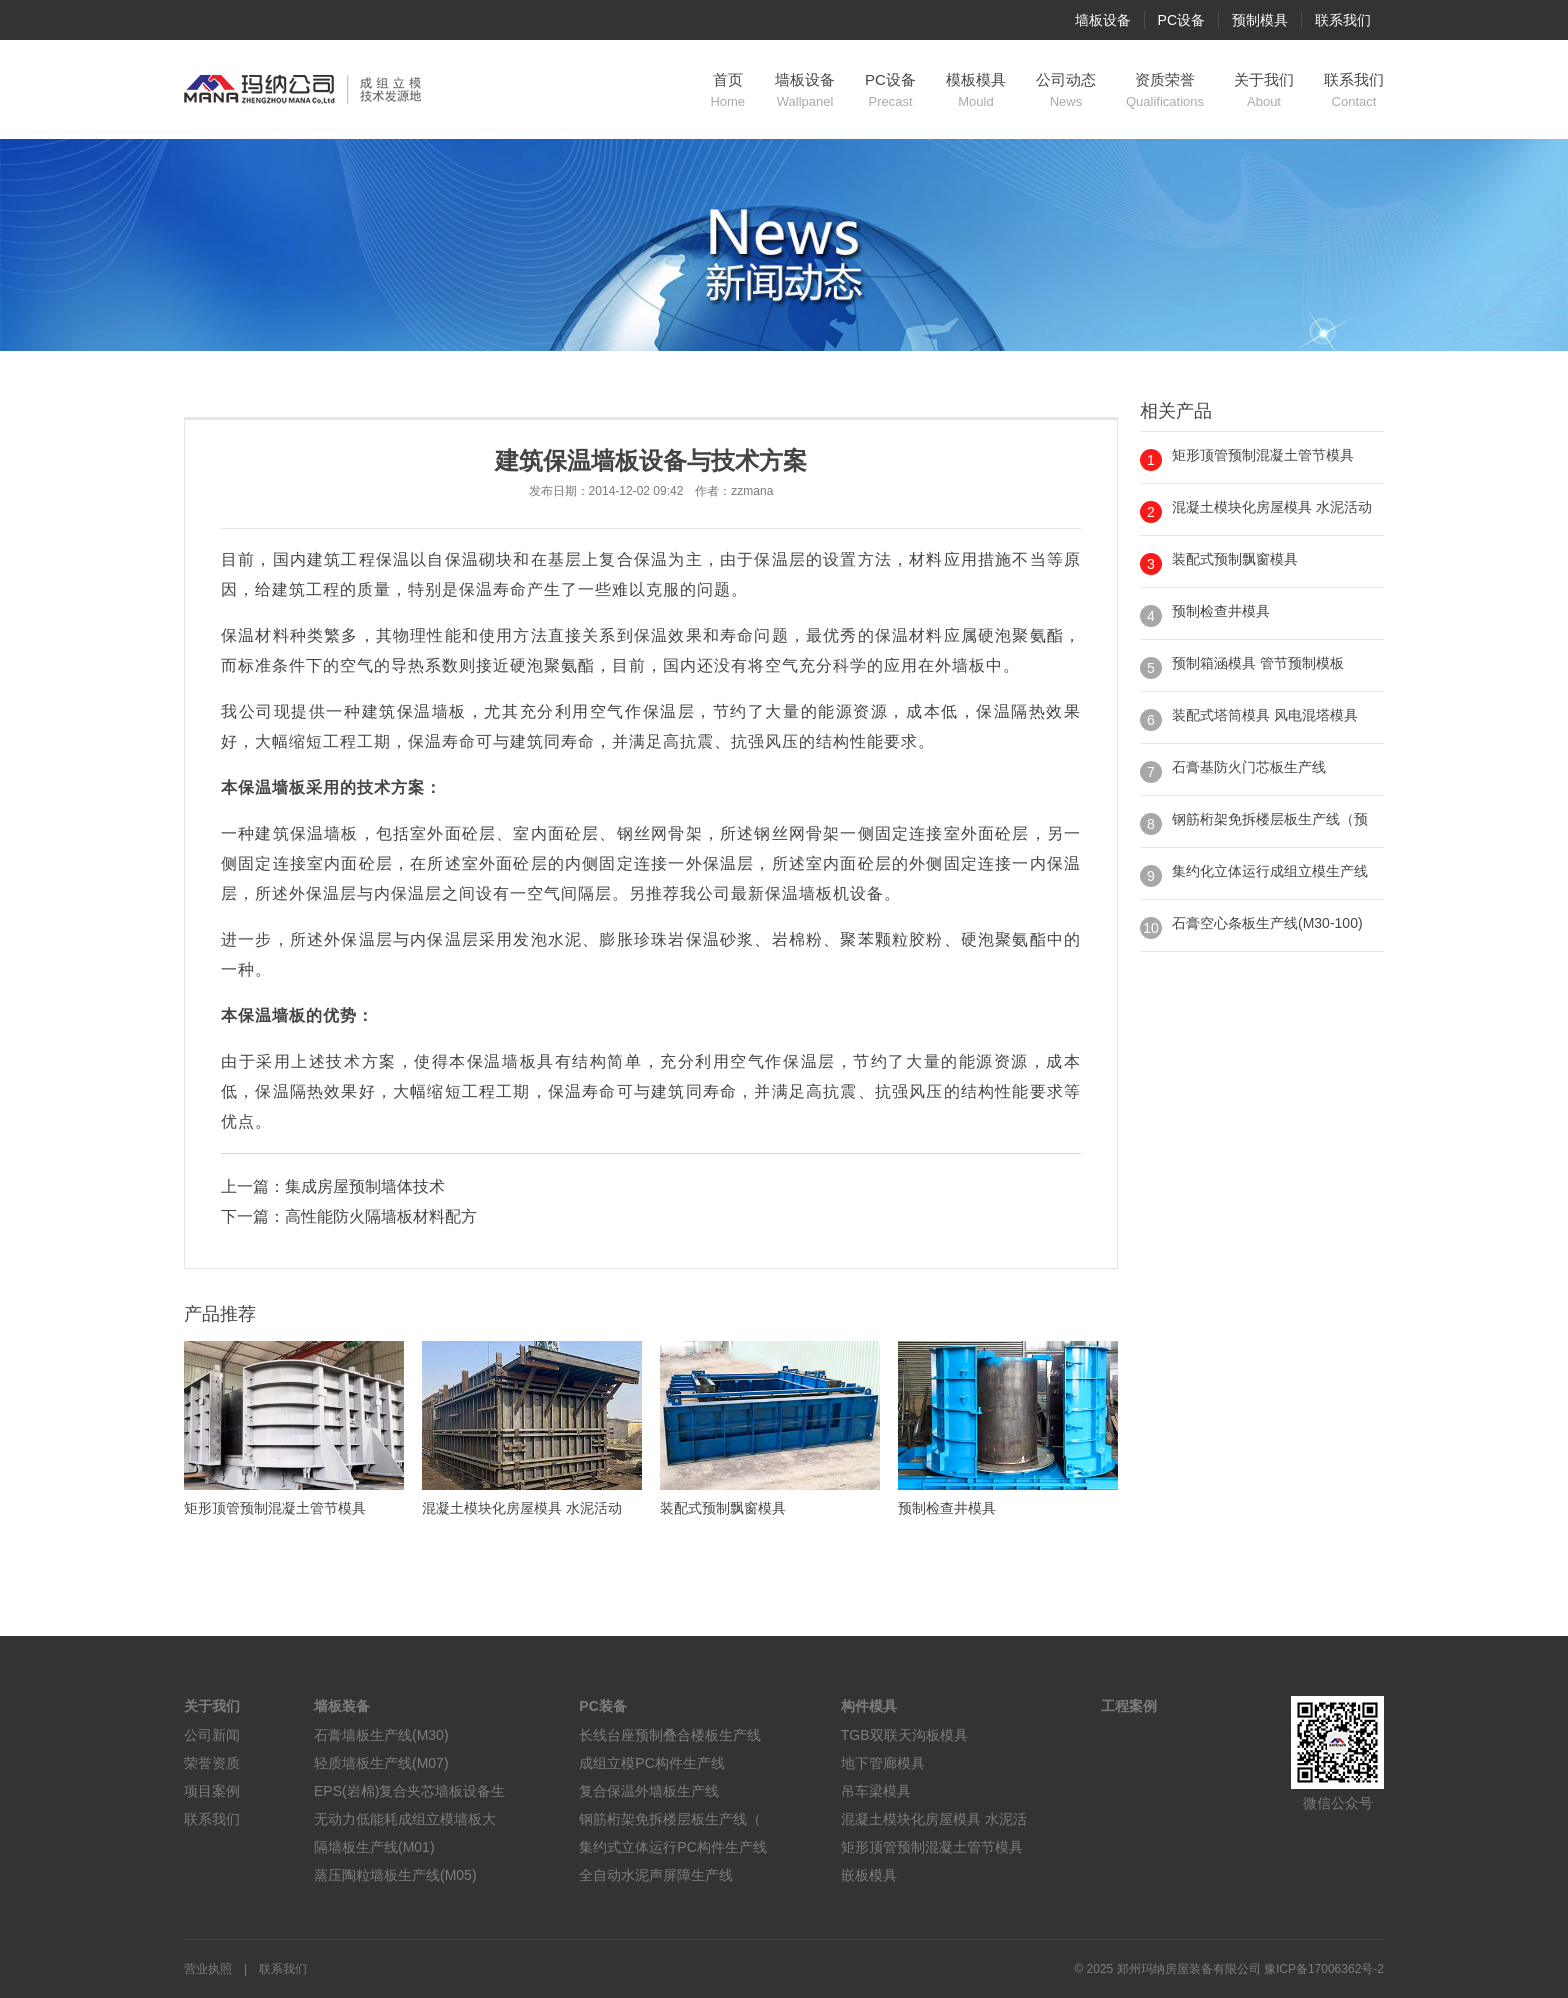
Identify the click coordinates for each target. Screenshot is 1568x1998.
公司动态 (1066, 91)
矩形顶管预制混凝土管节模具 (1263, 455)
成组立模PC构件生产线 (651, 1763)
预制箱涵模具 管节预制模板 (1258, 663)
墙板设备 (1103, 20)
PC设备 (1181, 20)
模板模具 (976, 91)
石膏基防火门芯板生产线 (1249, 767)
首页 (727, 91)
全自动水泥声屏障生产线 (656, 1875)
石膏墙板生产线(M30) (381, 1735)
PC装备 (602, 1706)
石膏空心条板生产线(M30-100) (1267, 923)
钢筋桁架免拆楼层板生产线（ (670, 1819)
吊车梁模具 (876, 1791)
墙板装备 (342, 1706)
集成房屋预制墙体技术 (365, 1186)
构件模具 (869, 1706)
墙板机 (824, 893)
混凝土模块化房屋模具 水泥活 (934, 1819)
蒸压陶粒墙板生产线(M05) (395, 1875)
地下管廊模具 (883, 1763)
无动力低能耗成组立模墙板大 (405, 1819)
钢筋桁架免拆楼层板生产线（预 (1270, 819)
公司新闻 (212, 1735)
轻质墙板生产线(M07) (381, 1763)
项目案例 (212, 1791)
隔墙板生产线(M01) (374, 1847)
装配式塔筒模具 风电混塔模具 (1265, 715)
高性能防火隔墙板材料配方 (381, 1216)
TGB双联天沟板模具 (904, 1735)
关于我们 (1264, 91)
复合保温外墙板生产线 (649, 1791)
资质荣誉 (1165, 91)
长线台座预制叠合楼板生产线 (670, 1735)
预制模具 (1260, 20)
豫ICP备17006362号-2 (1324, 1969)
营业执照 (208, 1969)
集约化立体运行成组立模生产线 (1270, 871)
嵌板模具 (869, 1875)
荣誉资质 (212, 1763)
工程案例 (1129, 1706)
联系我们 (1343, 20)
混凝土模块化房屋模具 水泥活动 (1272, 507)
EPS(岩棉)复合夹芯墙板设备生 (409, 1791)
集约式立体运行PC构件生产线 (672, 1847)
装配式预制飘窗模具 (1235, 559)
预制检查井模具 (1221, 611)
